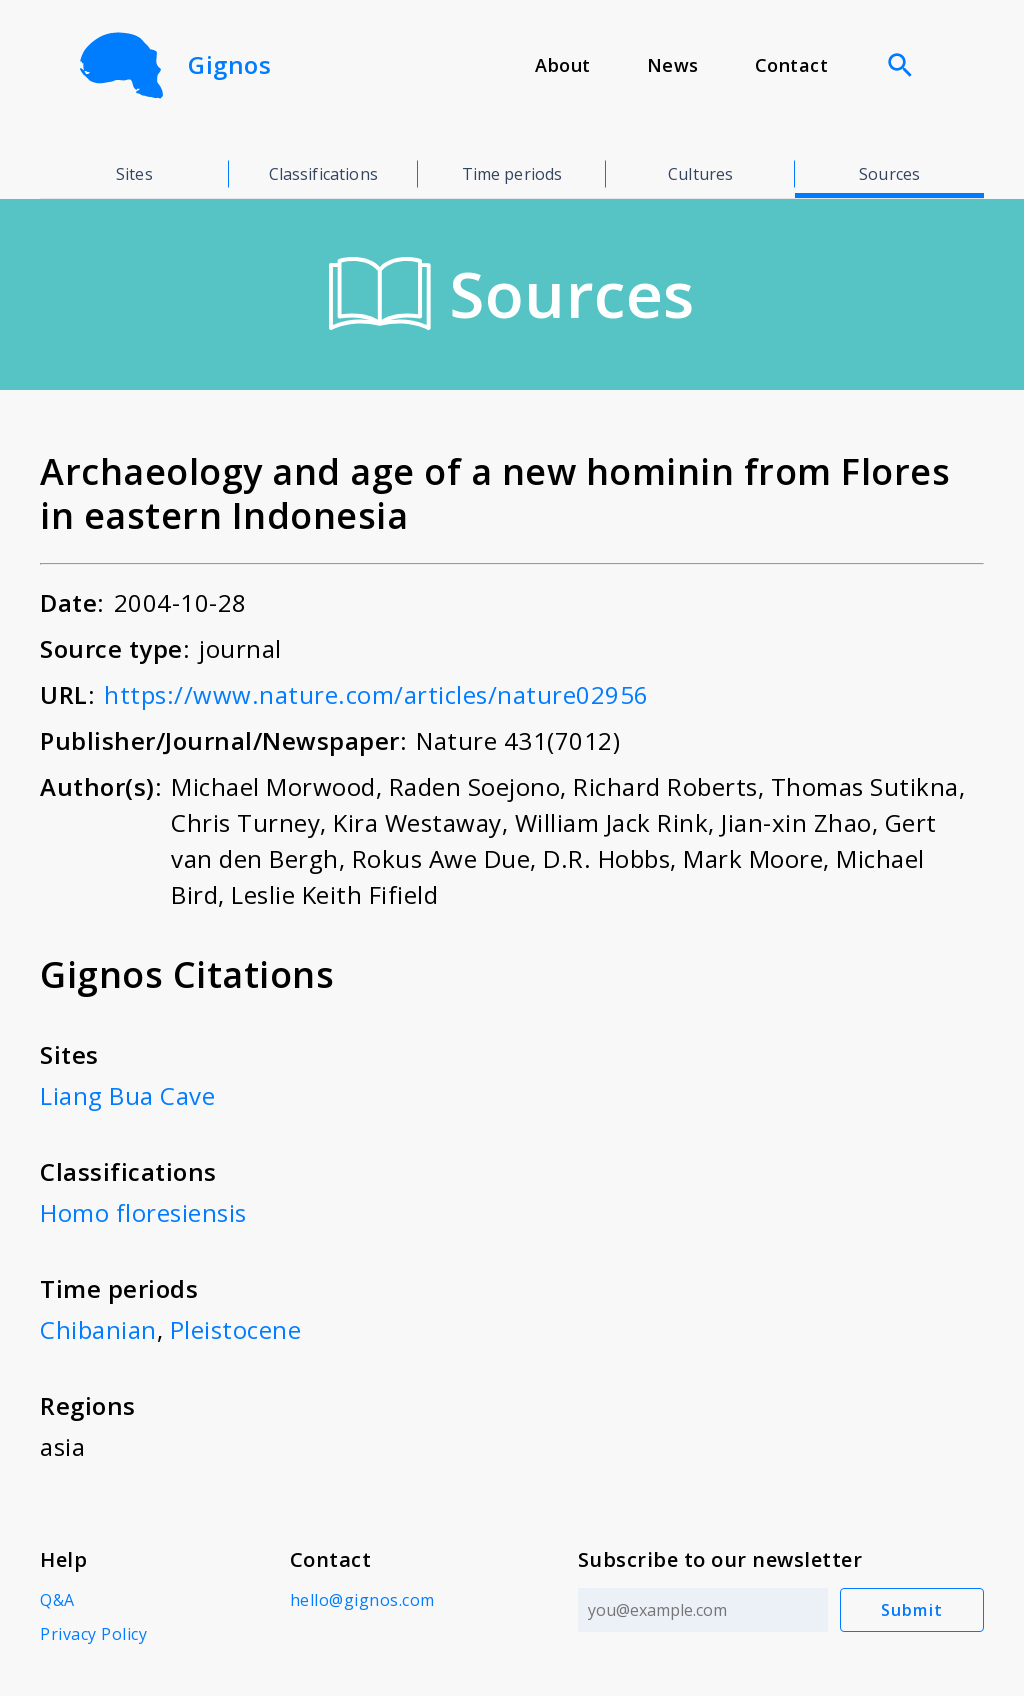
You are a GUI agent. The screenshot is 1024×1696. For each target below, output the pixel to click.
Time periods (512, 174)
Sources (889, 174)
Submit (912, 1610)
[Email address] (703, 1610)
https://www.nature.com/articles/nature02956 (376, 694)
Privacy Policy (93, 1634)
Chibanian (98, 1329)
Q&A (57, 1600)
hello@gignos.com (362, 1600)
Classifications (323, 174)
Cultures (700, 174)
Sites (134, 174)
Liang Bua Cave (127, 1095)
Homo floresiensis (143, 1212)
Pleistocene (236, 1329)
